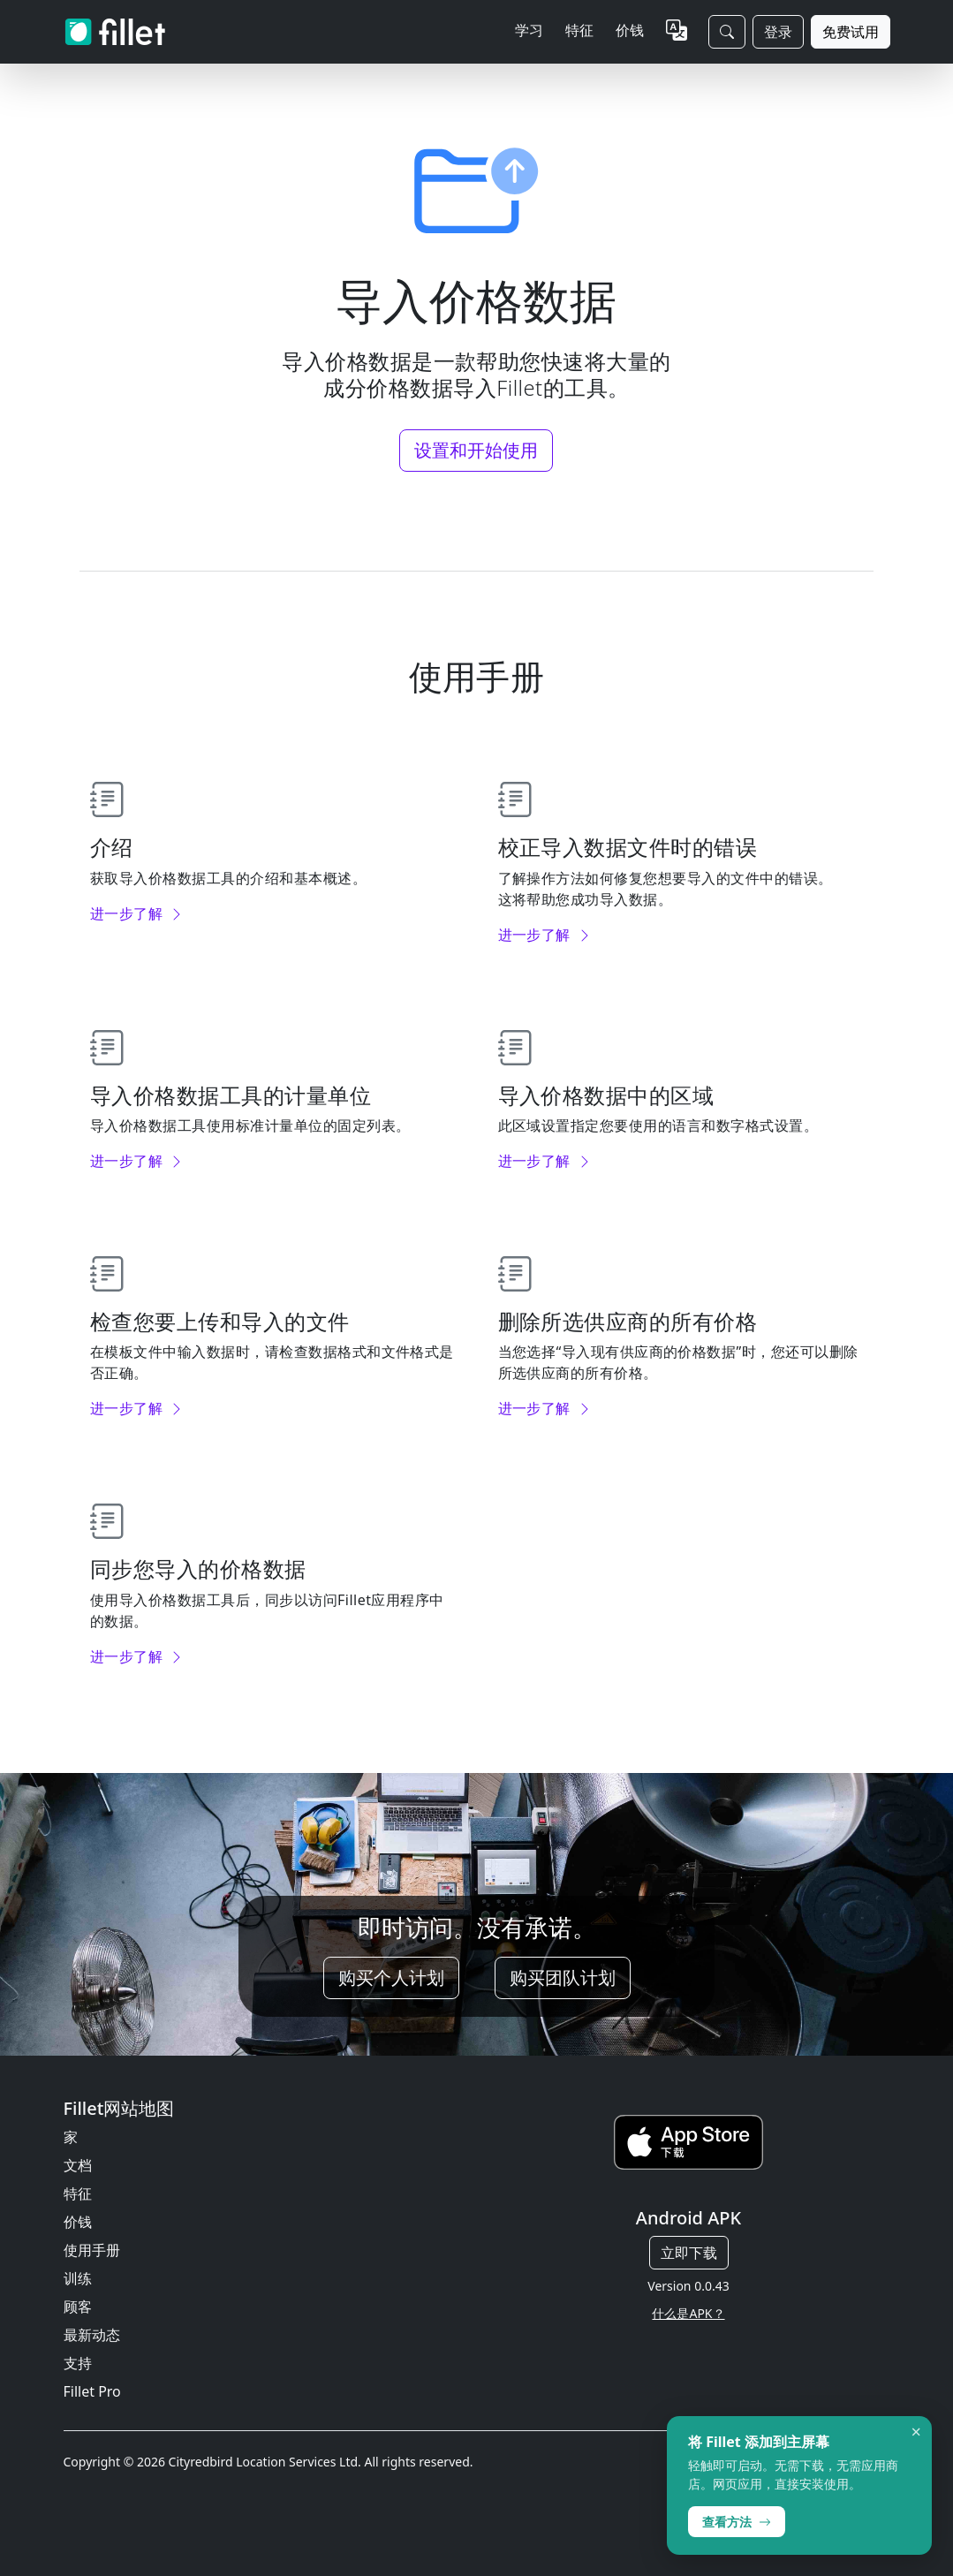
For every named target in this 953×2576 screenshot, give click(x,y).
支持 (78, 2363)
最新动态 (92, 2335)
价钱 (630, 30)
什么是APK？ (688, 2313)
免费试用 (850, 32)
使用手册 (92, 2250)
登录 (778, 32)
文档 (78, 2165)
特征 (78, 2193)
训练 (78, 2278)
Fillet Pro (92, 2391)
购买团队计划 (563, 1977)
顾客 (78, 2306)
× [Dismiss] (916, 2432)
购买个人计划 (391, 1977)
